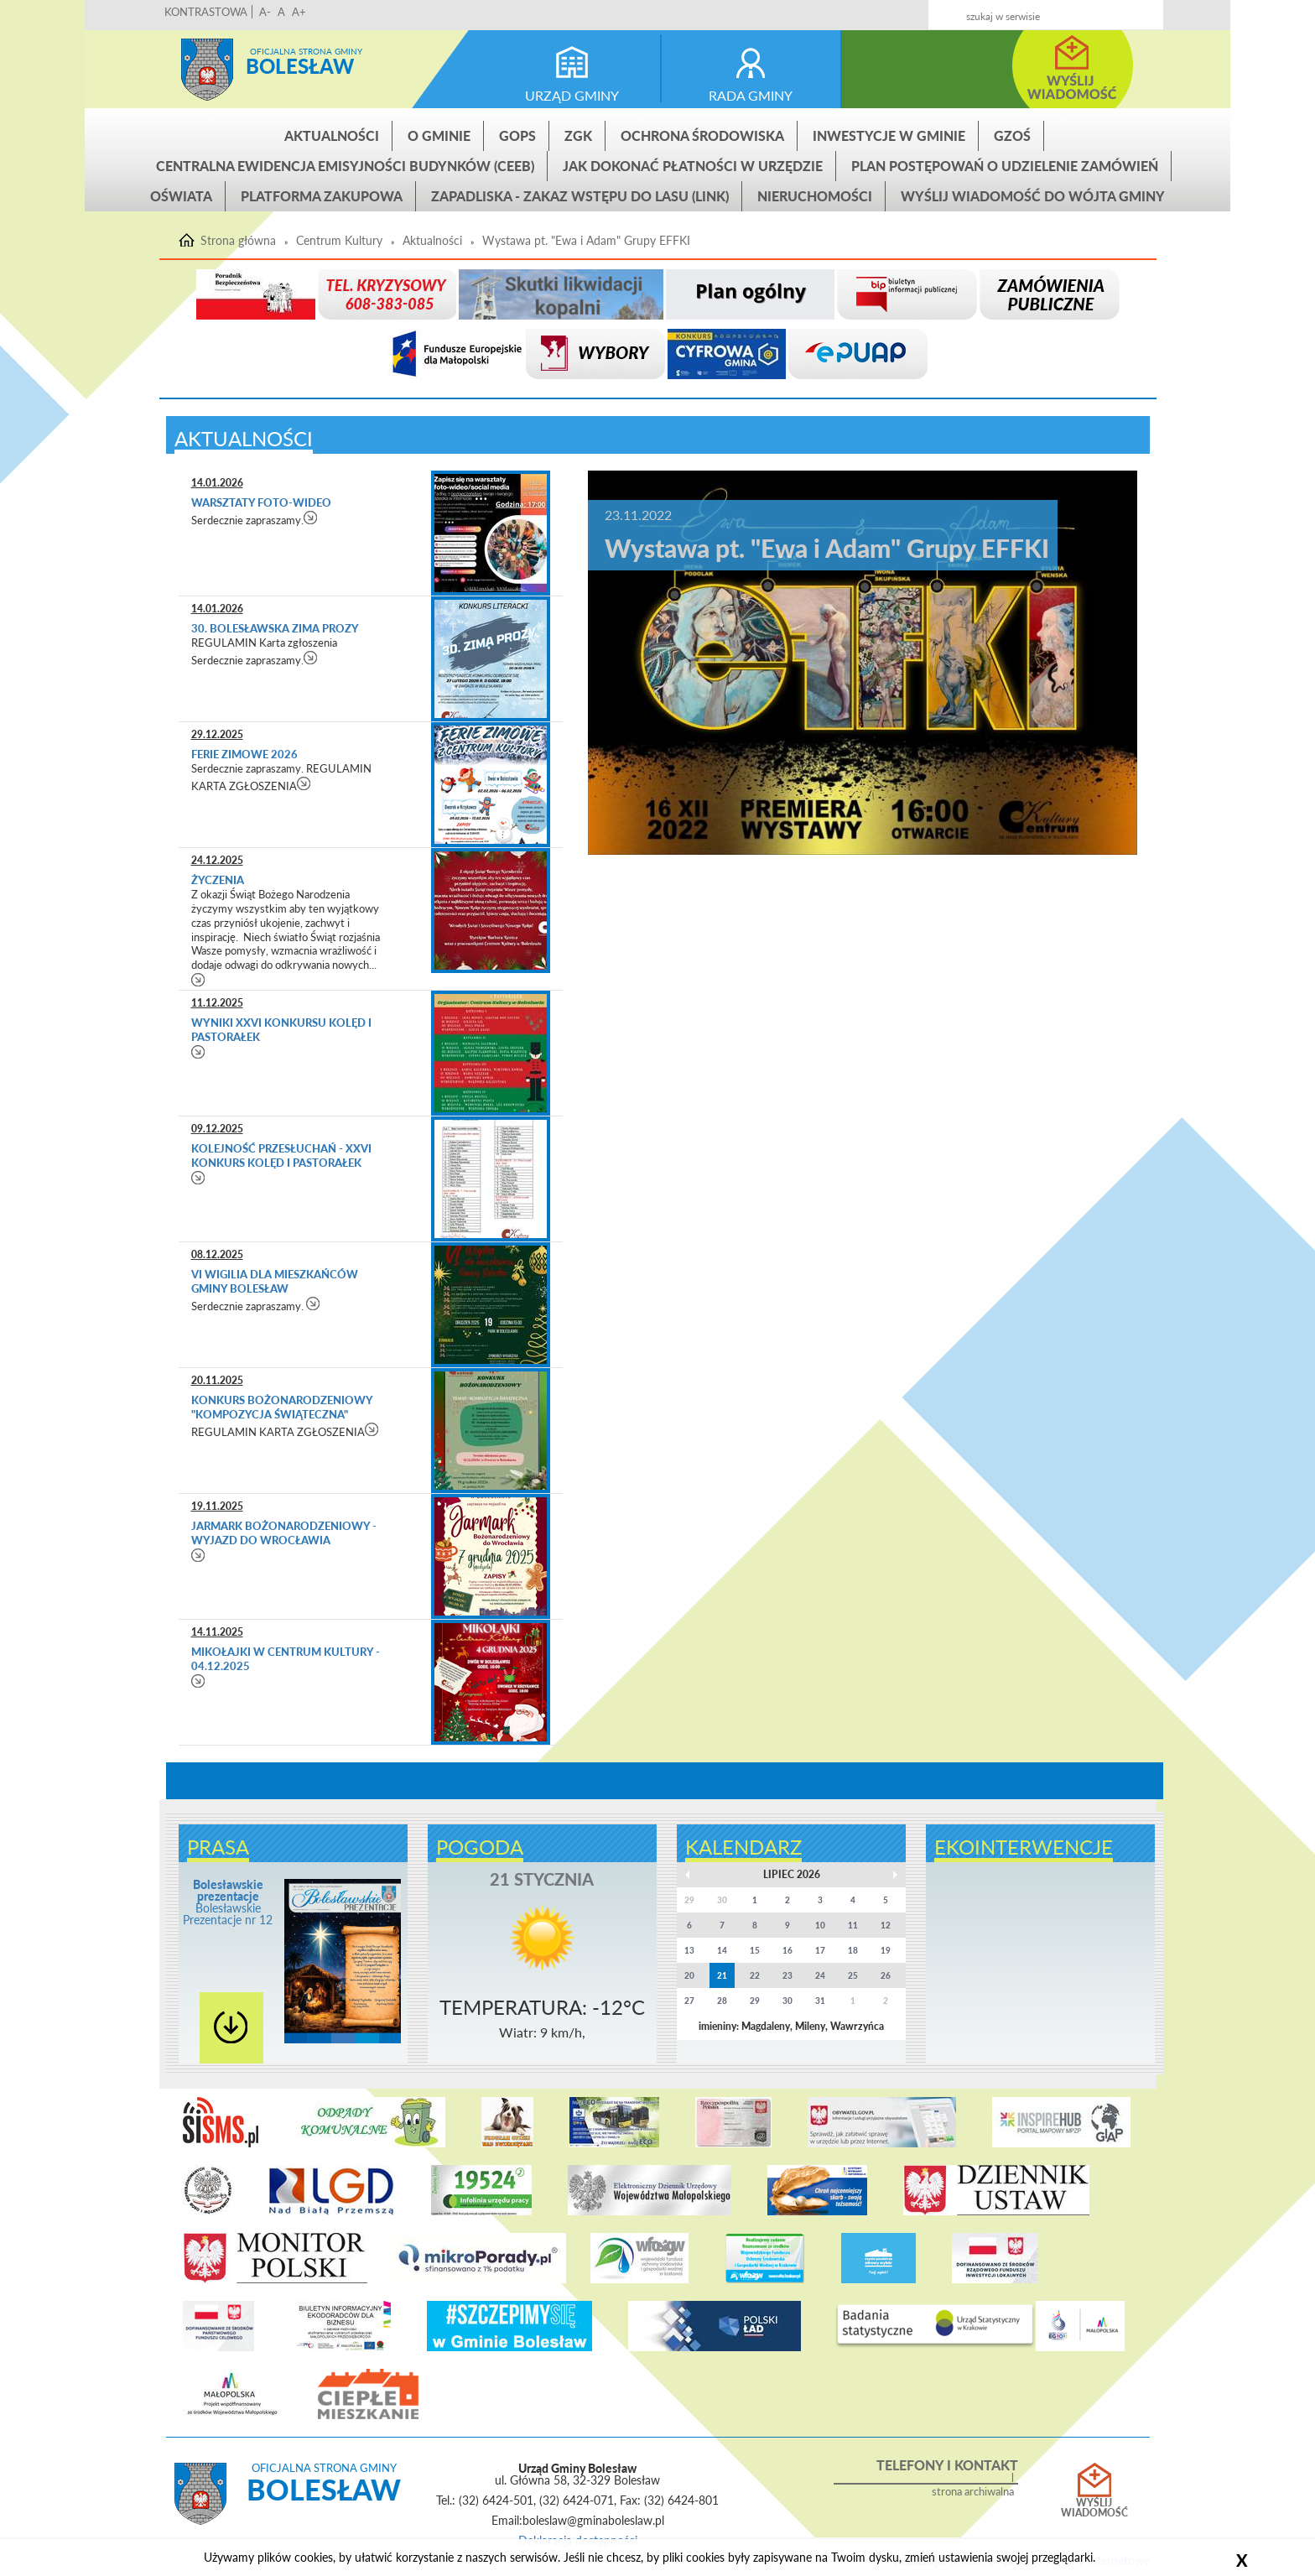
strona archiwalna (973, 2491)
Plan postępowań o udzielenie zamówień (1004, 166)
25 (853, 1975)
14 (722, 1950)
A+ (299, 11)
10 (820, 1925)
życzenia (217, 880)
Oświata (181, 196)
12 (886, 1925)
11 (853, 1925)
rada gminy (751, 95)
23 (787, 1975)
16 (787, 1950)
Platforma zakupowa (322, 196)
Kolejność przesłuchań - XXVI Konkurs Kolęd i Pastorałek (281, 1155)
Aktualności (331, 135)
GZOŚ (1012, 135)
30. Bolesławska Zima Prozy (275, 628)
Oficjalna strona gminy (306, 51)
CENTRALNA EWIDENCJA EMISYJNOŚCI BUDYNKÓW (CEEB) (345, 166)
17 (820, 1950)
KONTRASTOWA (205, 11)
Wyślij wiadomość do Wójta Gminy (1033, 196)
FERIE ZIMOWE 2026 (244, 754)
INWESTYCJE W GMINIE (889, 135)
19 (886, 1950)
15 (755, 1950)
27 (689, 2001)
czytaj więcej (311, 517)
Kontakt (1027, 9)
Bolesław (300, 66)
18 (853, 1950)
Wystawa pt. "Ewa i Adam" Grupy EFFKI (586, 241)
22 (755, 1975)
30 (787, 2001)
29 (755, 2001)
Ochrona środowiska (702, 135)
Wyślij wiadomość (1094, 2508)
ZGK (578, 135)
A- (265, 11)
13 (689, 1950)
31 (820, 2001)
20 (689, 1975)
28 (722, 2001)
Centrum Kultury (339, 241)
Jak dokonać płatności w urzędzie (693, 166)
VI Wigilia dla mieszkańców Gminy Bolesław (274, 1281)
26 (886, 1975)
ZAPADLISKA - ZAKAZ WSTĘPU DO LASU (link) (580, 196)
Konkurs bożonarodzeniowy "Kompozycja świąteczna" (281, 1407)
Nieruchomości (814, 196)
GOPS (517, 135)
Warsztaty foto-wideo (261, 502)
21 (722, 1975)
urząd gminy (572, 95)
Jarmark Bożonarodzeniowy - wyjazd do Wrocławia (284, 1533)
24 (820, 1975)
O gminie (439, 135)
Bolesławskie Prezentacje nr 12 (228, 1902)
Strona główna (207, 70)
